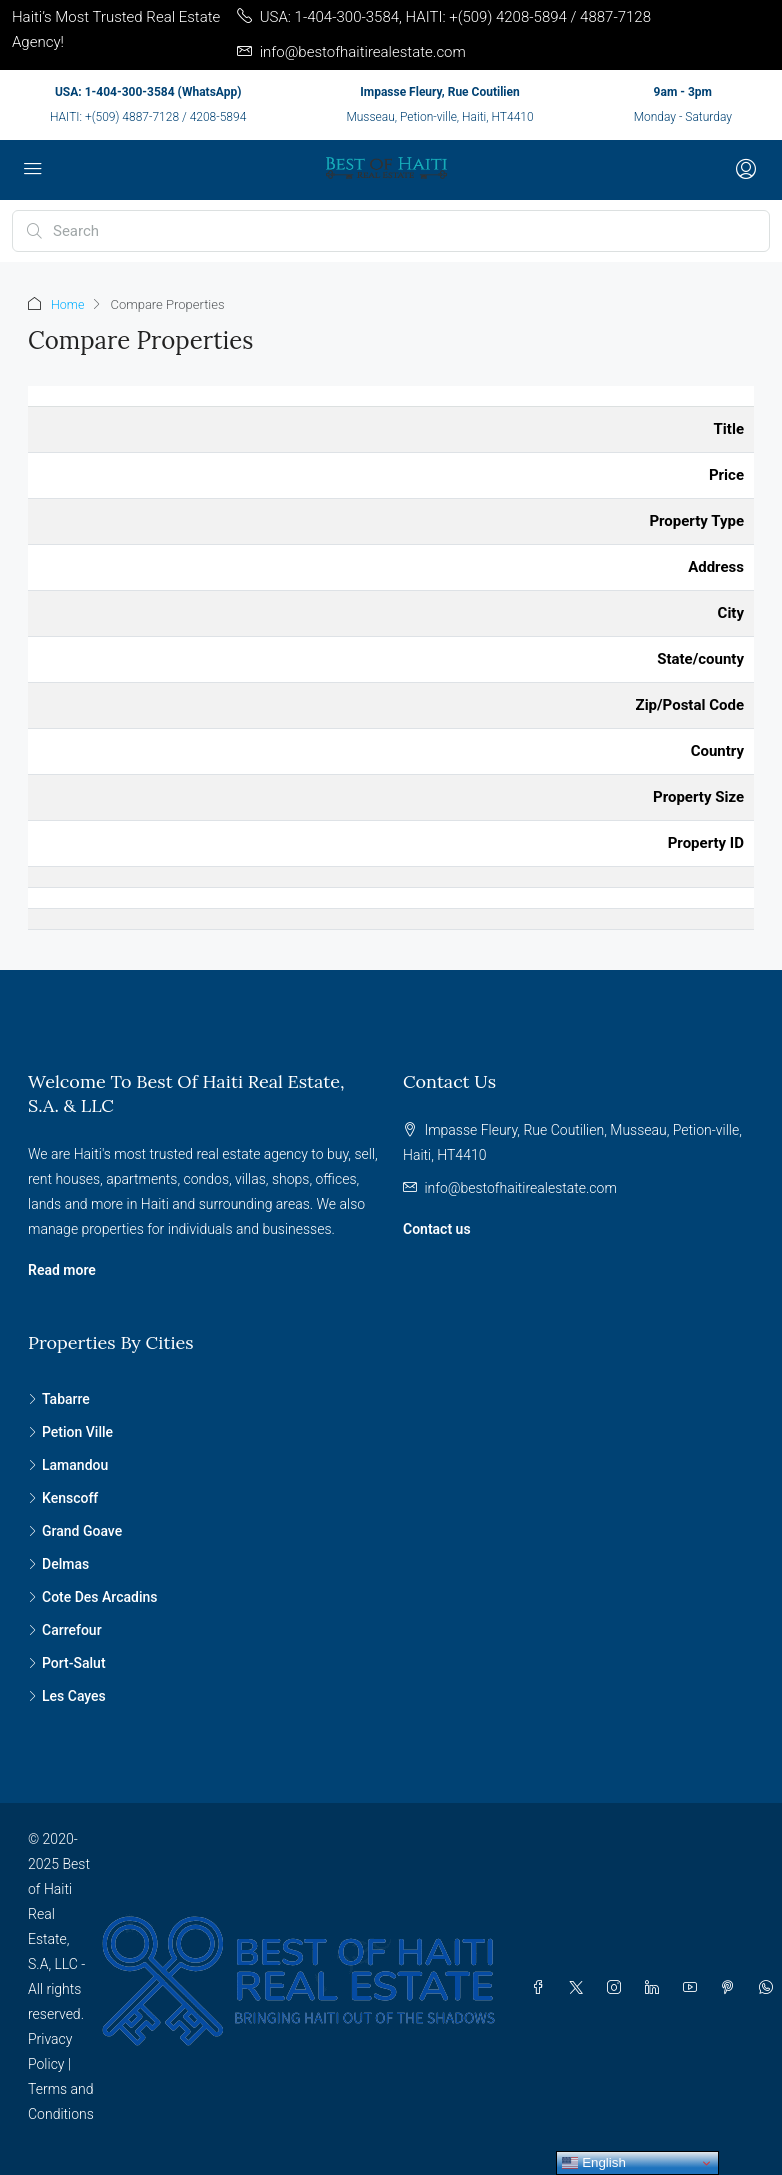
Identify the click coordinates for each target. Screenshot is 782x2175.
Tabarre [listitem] (59, 1399)
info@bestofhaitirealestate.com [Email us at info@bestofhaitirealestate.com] (520, 1188)
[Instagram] (618, 1988)
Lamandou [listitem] (68, 1465)
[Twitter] (580, 1988)
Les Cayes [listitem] (67, 1696)
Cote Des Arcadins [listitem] (92, 1597)
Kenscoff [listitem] (63, 1498)
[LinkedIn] (656, 1988)
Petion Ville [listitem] (70, 1432)
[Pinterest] (732, 1988)
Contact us (437, 1229)
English (593, 2163)
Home (68, 304)
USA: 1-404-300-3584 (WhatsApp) (148, 92)
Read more (62, 1270)
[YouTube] (694, 1988)
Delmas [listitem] (58, 1564)
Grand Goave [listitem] (75, 1531)
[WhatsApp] (770, 1988)
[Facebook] (542, 1988)
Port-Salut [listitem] (67, 1663)
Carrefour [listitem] (65, 1630)
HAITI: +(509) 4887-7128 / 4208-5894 (148, 117)
